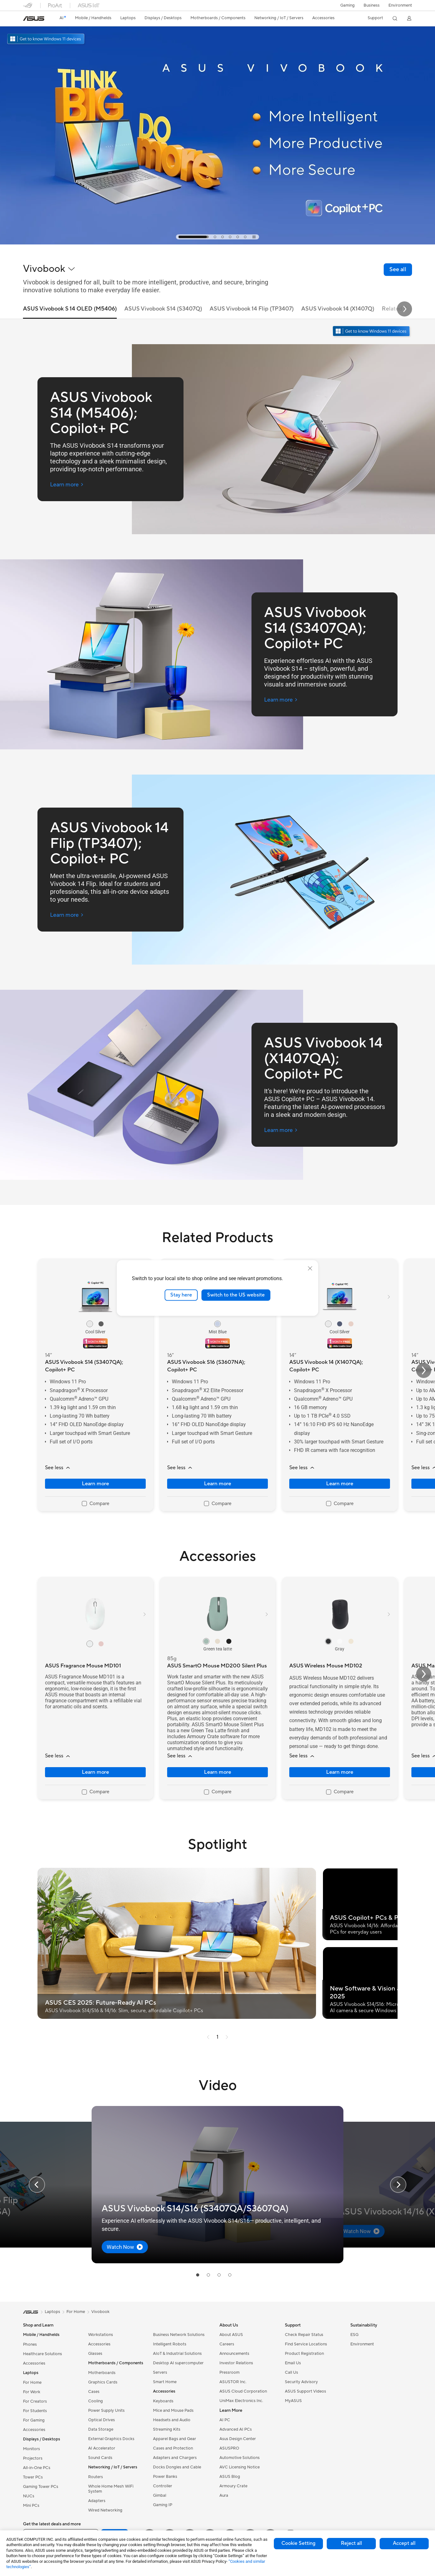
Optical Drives (101, 2419)
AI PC (224, 2419)
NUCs (28, 2496)
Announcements (234, 2353)
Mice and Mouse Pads (173, 2410)
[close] (310, 1268)
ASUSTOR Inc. (232, 2381)
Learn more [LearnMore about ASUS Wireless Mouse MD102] (339, 1772)
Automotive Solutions (239, 2457)
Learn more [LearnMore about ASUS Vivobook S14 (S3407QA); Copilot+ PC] (95, 1483)
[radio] (89, 1324)
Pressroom (229, 2372)
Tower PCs (33, 2477)
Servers (160, 2372)
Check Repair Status (304, 2334)
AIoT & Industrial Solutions (177, 2353)
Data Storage (100, 2429)
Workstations (100, 2334)
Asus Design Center (237, 2438)
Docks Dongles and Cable (177, 2467)
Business (372, 5)
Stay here (181, 1295)
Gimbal (159, 2495)
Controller (162, 2486)
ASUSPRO (229, 2448)
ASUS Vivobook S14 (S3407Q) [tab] (163, 308)
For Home (32, 2382)
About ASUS (231, 2334)
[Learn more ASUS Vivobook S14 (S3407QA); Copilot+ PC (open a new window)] (281, 700)
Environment (400, 5)
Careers (226, 2344)
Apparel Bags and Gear (174, 2438)
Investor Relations (236, 2363)
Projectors (32, 2458)
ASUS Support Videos (305, 2391)
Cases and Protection (173, 2448)
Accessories (34, 2363)
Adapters (96, 2500)
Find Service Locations (306, 2344)
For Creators (35, 2401)
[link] (33, 18)
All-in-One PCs (36, 2467)
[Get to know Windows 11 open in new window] (372, 332)
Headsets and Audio (171, 2419)
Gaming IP (162, 2504)
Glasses (95, 2353)
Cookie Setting (298, 2543)
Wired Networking (105, 2510)
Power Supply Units (106, 2410)
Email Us (293, 2363)
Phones (30, 2344)
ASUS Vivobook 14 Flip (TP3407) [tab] (252, 308)
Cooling (95, 2401)
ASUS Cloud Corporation (243, 2391)
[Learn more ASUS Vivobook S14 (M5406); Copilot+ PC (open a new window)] (67, 485)
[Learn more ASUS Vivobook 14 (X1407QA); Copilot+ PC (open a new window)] (281, 1130)
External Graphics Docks (111, 2438)
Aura (223, 2495)
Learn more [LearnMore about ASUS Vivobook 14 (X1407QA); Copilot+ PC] (339, 1483)
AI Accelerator (101, 2448)
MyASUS (293, 2400)
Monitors (31, 2448)
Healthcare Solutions (42, 2353)
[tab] (193, 236)
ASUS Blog (229, 2476)
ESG (354, 2334)
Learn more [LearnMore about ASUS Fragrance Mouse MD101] (95, 1772)
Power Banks (165, 2476)
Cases (93, 2391)
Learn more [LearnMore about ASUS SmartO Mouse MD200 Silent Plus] (217, 1772)
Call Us (291, 2372)
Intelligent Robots (169, 2344)
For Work (31, 2391)
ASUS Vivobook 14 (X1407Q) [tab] (337, 308)
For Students (35, 2410)
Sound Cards (100, 2457)
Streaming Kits (166, 2429)
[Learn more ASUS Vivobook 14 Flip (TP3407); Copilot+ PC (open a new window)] (67, 915)
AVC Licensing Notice (239, 2467)
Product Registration (304, 2353)
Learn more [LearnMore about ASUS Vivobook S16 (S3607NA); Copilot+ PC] (217, 1483)
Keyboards (163, 2401)
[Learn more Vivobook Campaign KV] (217, 243)
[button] (347, 5)
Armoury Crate (233, 2486)
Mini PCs (31, 2505)
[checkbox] (95, 1504)
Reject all (351, 2543)
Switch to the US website (236, 1295)
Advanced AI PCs (235, 2429)
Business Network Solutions (179, 2334)
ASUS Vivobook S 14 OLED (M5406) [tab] (70, 308)
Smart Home (165, 2381)
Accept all (404, 2543)
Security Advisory (301, 2381)
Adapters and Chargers (175, 2457)
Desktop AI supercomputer (178, 2363)
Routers (95, 2476)
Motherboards (102, 2372)
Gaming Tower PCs (40, 2486)
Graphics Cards (102, 2382)
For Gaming (34, 2420)
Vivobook (100, 2311)
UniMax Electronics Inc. (241, 2400)
